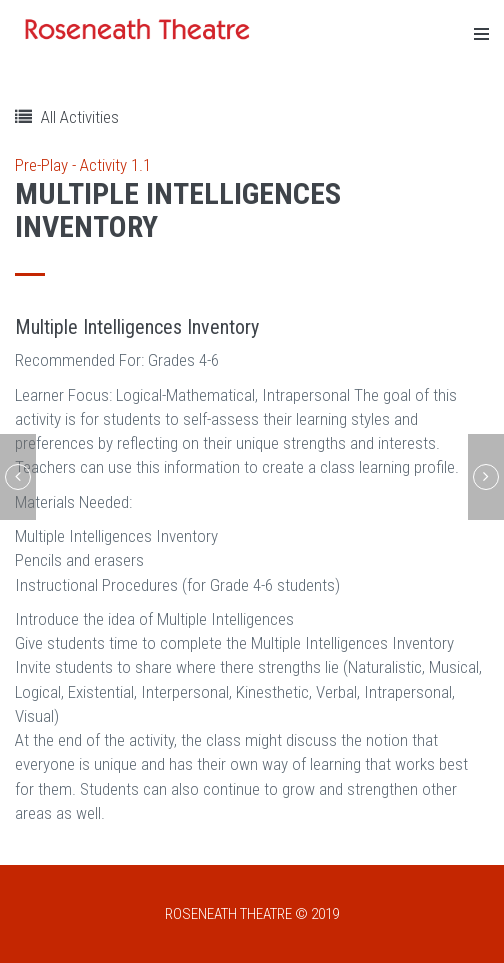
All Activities (67, 117)
